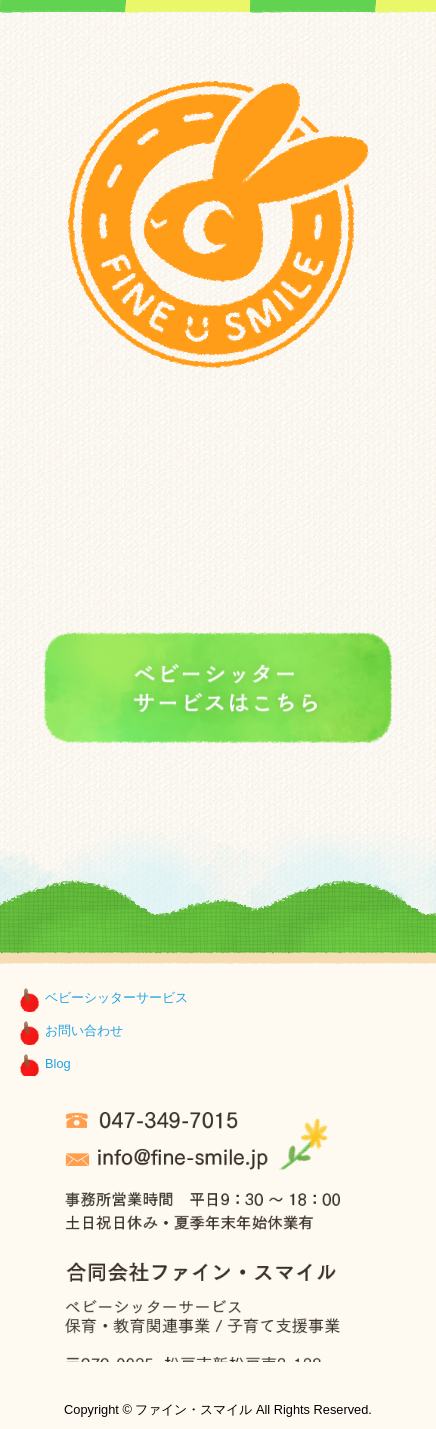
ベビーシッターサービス (116, 997)
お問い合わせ (84, 1030)
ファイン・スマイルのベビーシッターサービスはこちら (218, 690)
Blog (58, 1063)
